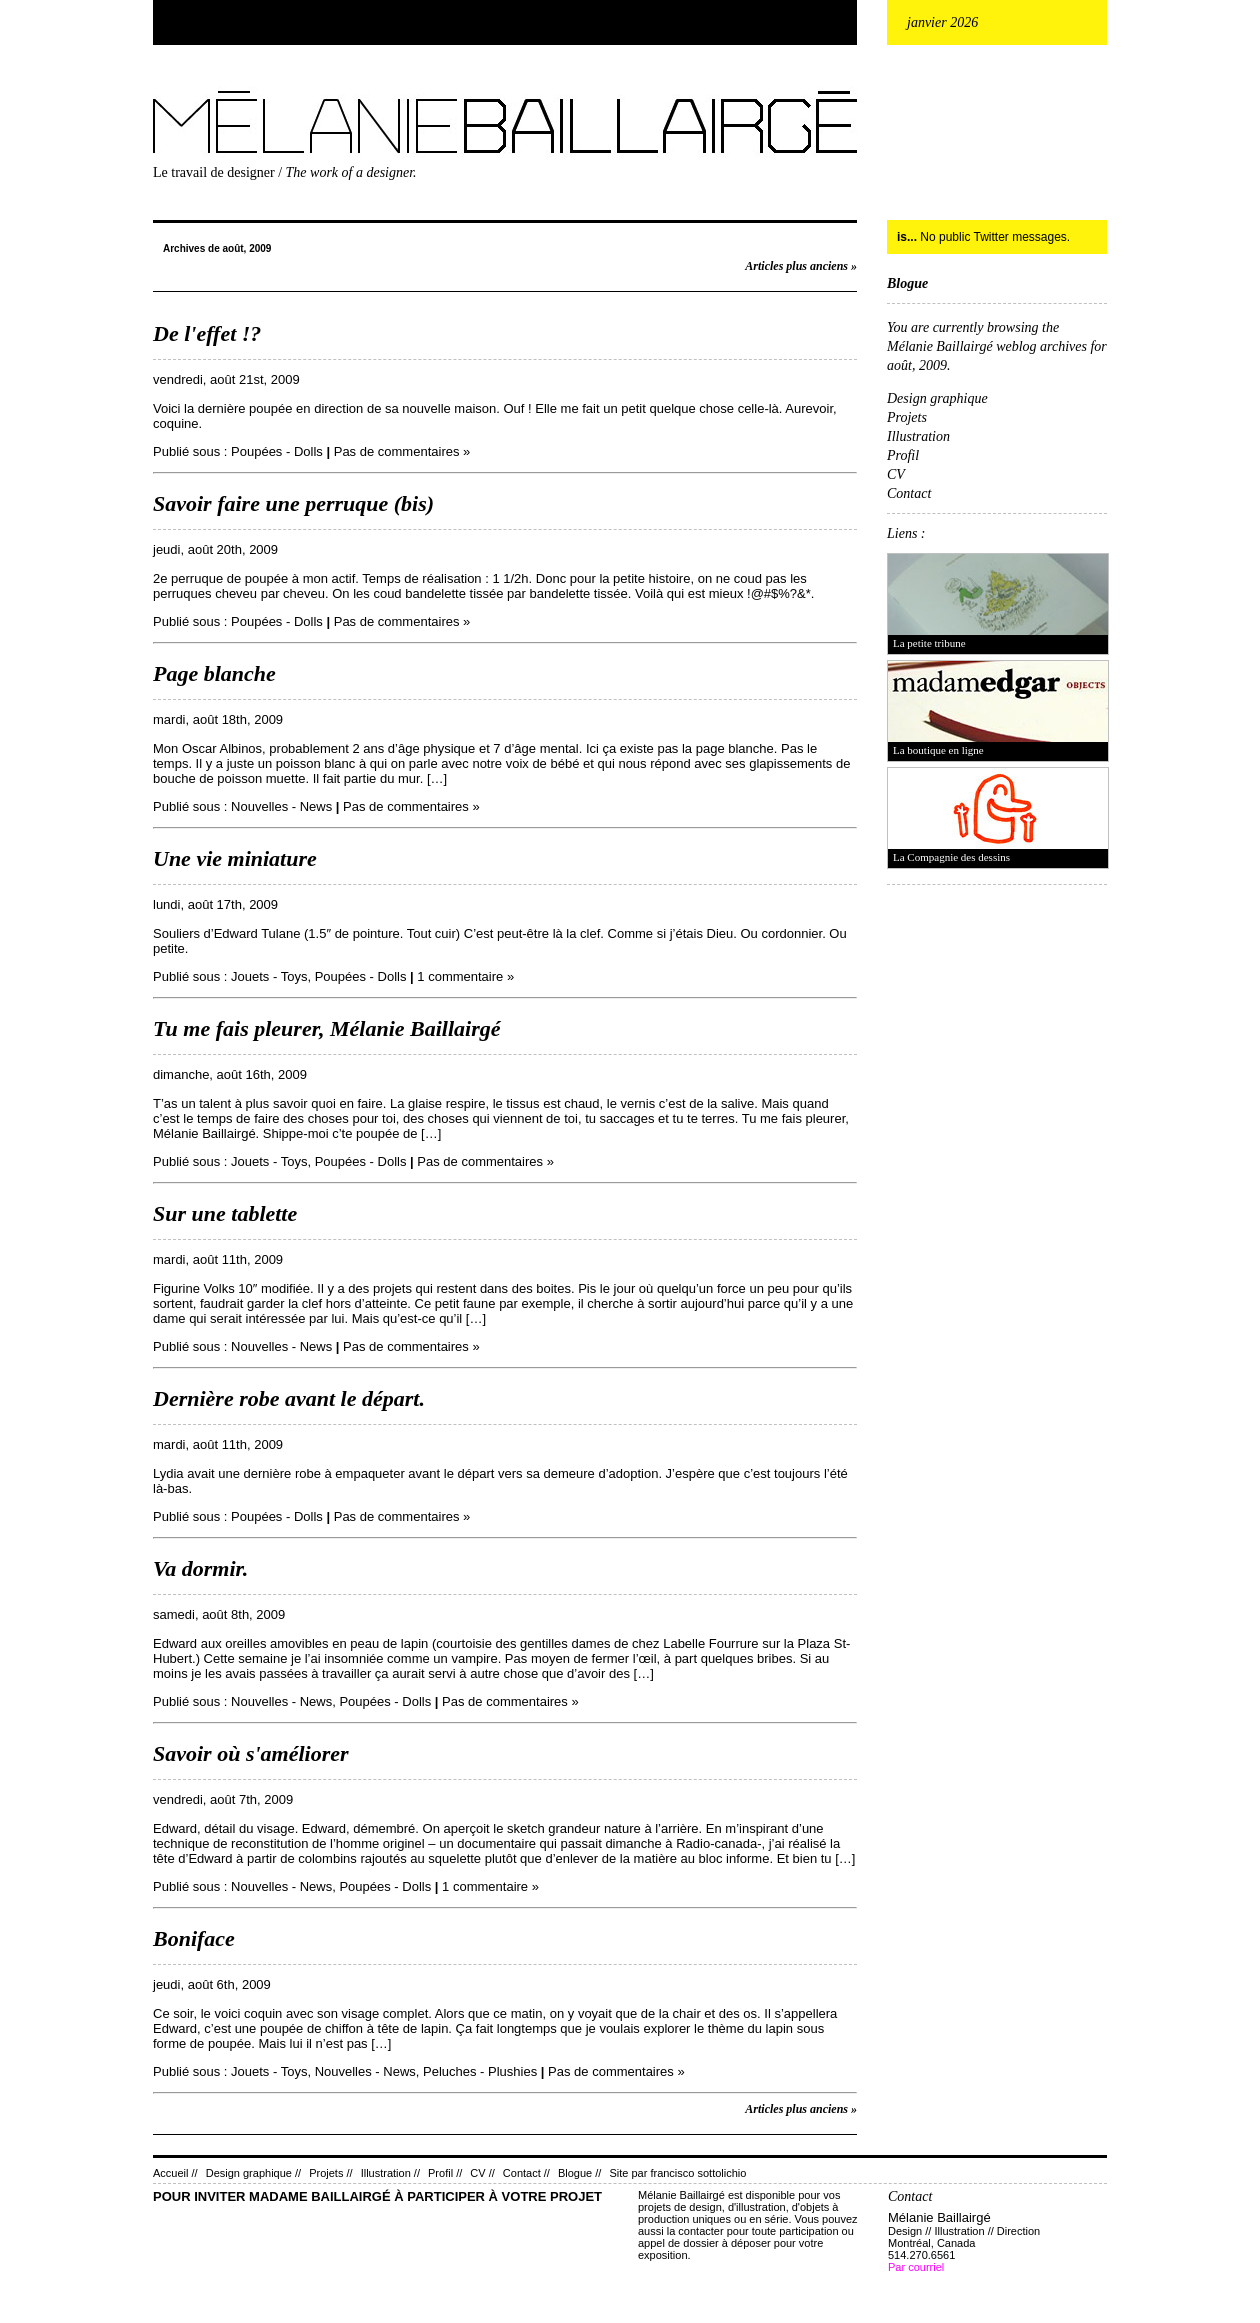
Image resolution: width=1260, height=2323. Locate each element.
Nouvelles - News (281, 806)
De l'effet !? (207, 333)
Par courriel (916, 2267)
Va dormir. (200, 1568)
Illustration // (390, 2173)
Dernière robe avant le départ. (289, 1398)
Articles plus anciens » (801, 266)
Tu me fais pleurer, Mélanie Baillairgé (327, 1028)
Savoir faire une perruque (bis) (293, 503)
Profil (903, 455)
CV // (482, 2173)
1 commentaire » (465, 976)
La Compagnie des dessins (951, 857)
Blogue (907, 283)
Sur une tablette (225, 1213)
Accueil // (175, 2173)
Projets (907, 417)
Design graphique (937, 398)
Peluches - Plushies (480, 2071)
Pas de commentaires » (402, 451)
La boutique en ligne (938, 750)
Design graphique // (253, 2173)
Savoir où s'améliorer (251, 1753)
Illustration (918, 436)
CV (896, 474)
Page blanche (214, 673)
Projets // (330, 2173)
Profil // (445, 2173)
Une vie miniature (235, 858)
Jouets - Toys (269, 976)
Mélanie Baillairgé (157, 86)
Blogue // (579, 2173)
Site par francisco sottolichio (677, 2173)
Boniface (194, 1938)
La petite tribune (929, 643)
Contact (909, 493)
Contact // (526, 2173)
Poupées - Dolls (277, 451)
